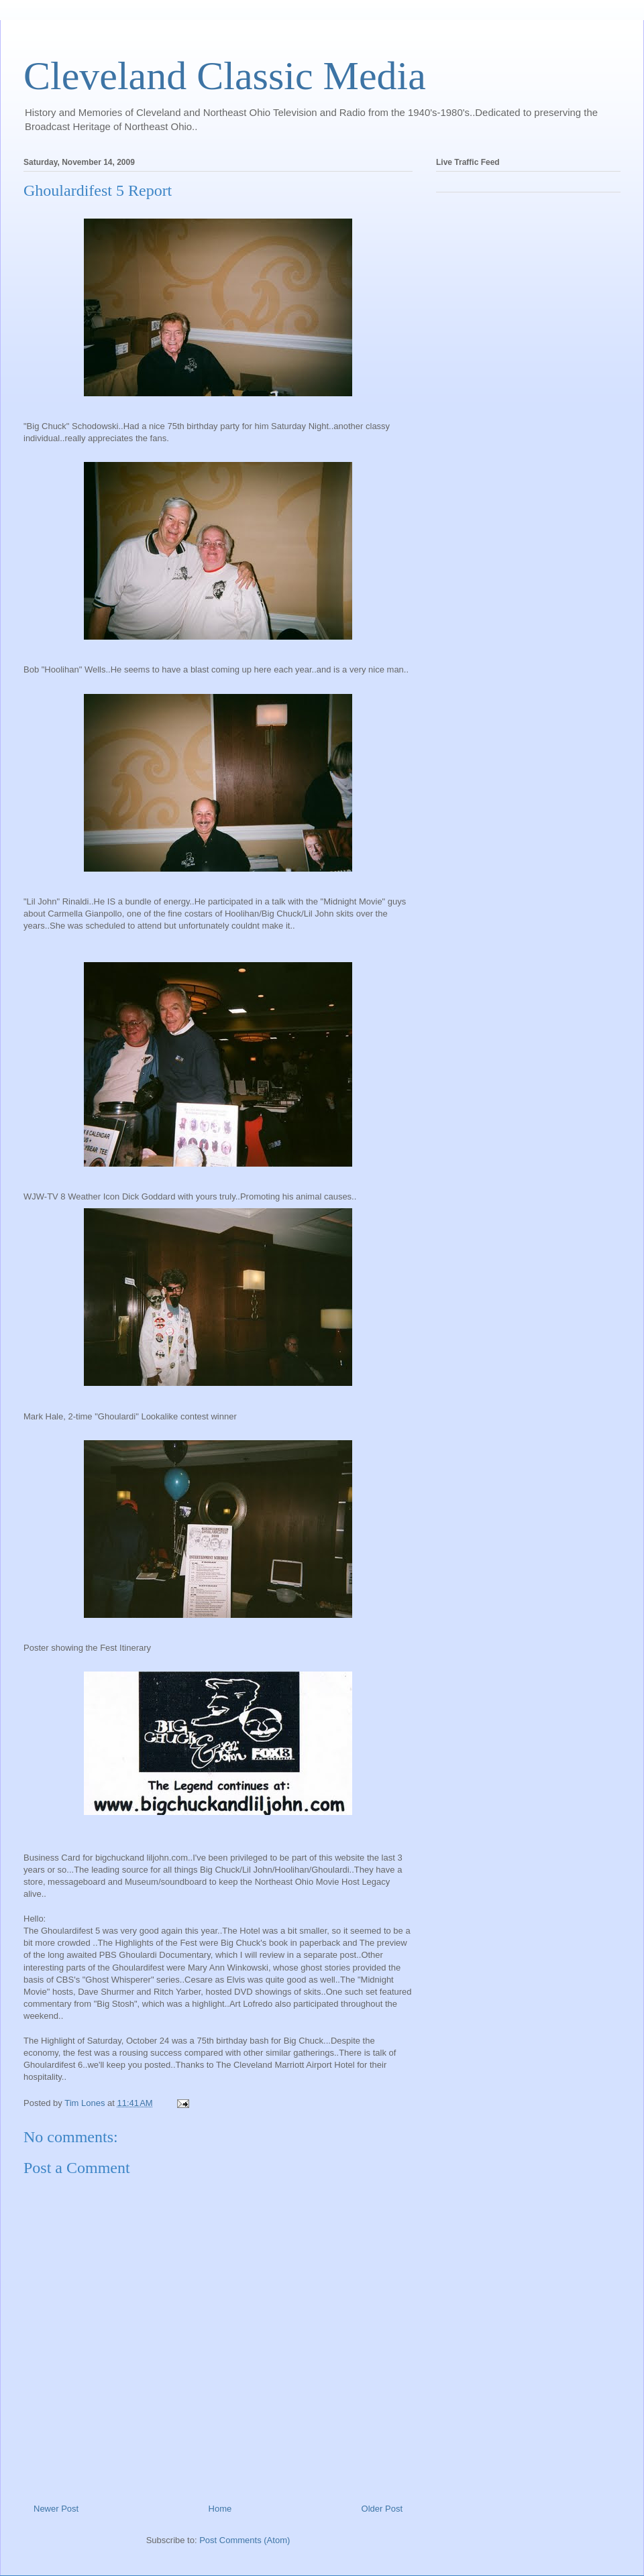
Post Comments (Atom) (244, 2540)
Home (220, 2509)
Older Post (382, 2509)
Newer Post (56, 2509)
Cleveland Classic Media (224, 76)
